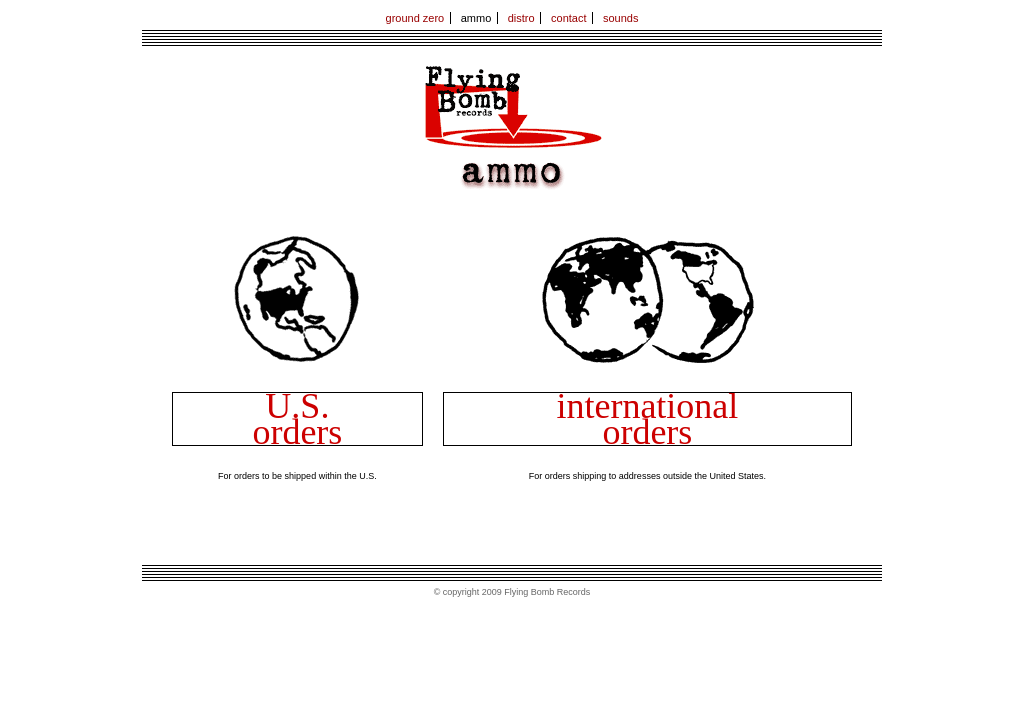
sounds (620, 18)
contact (568, 18)
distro (521, 18)
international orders (647, 419)
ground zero (415, 18)
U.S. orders (297, 419)
